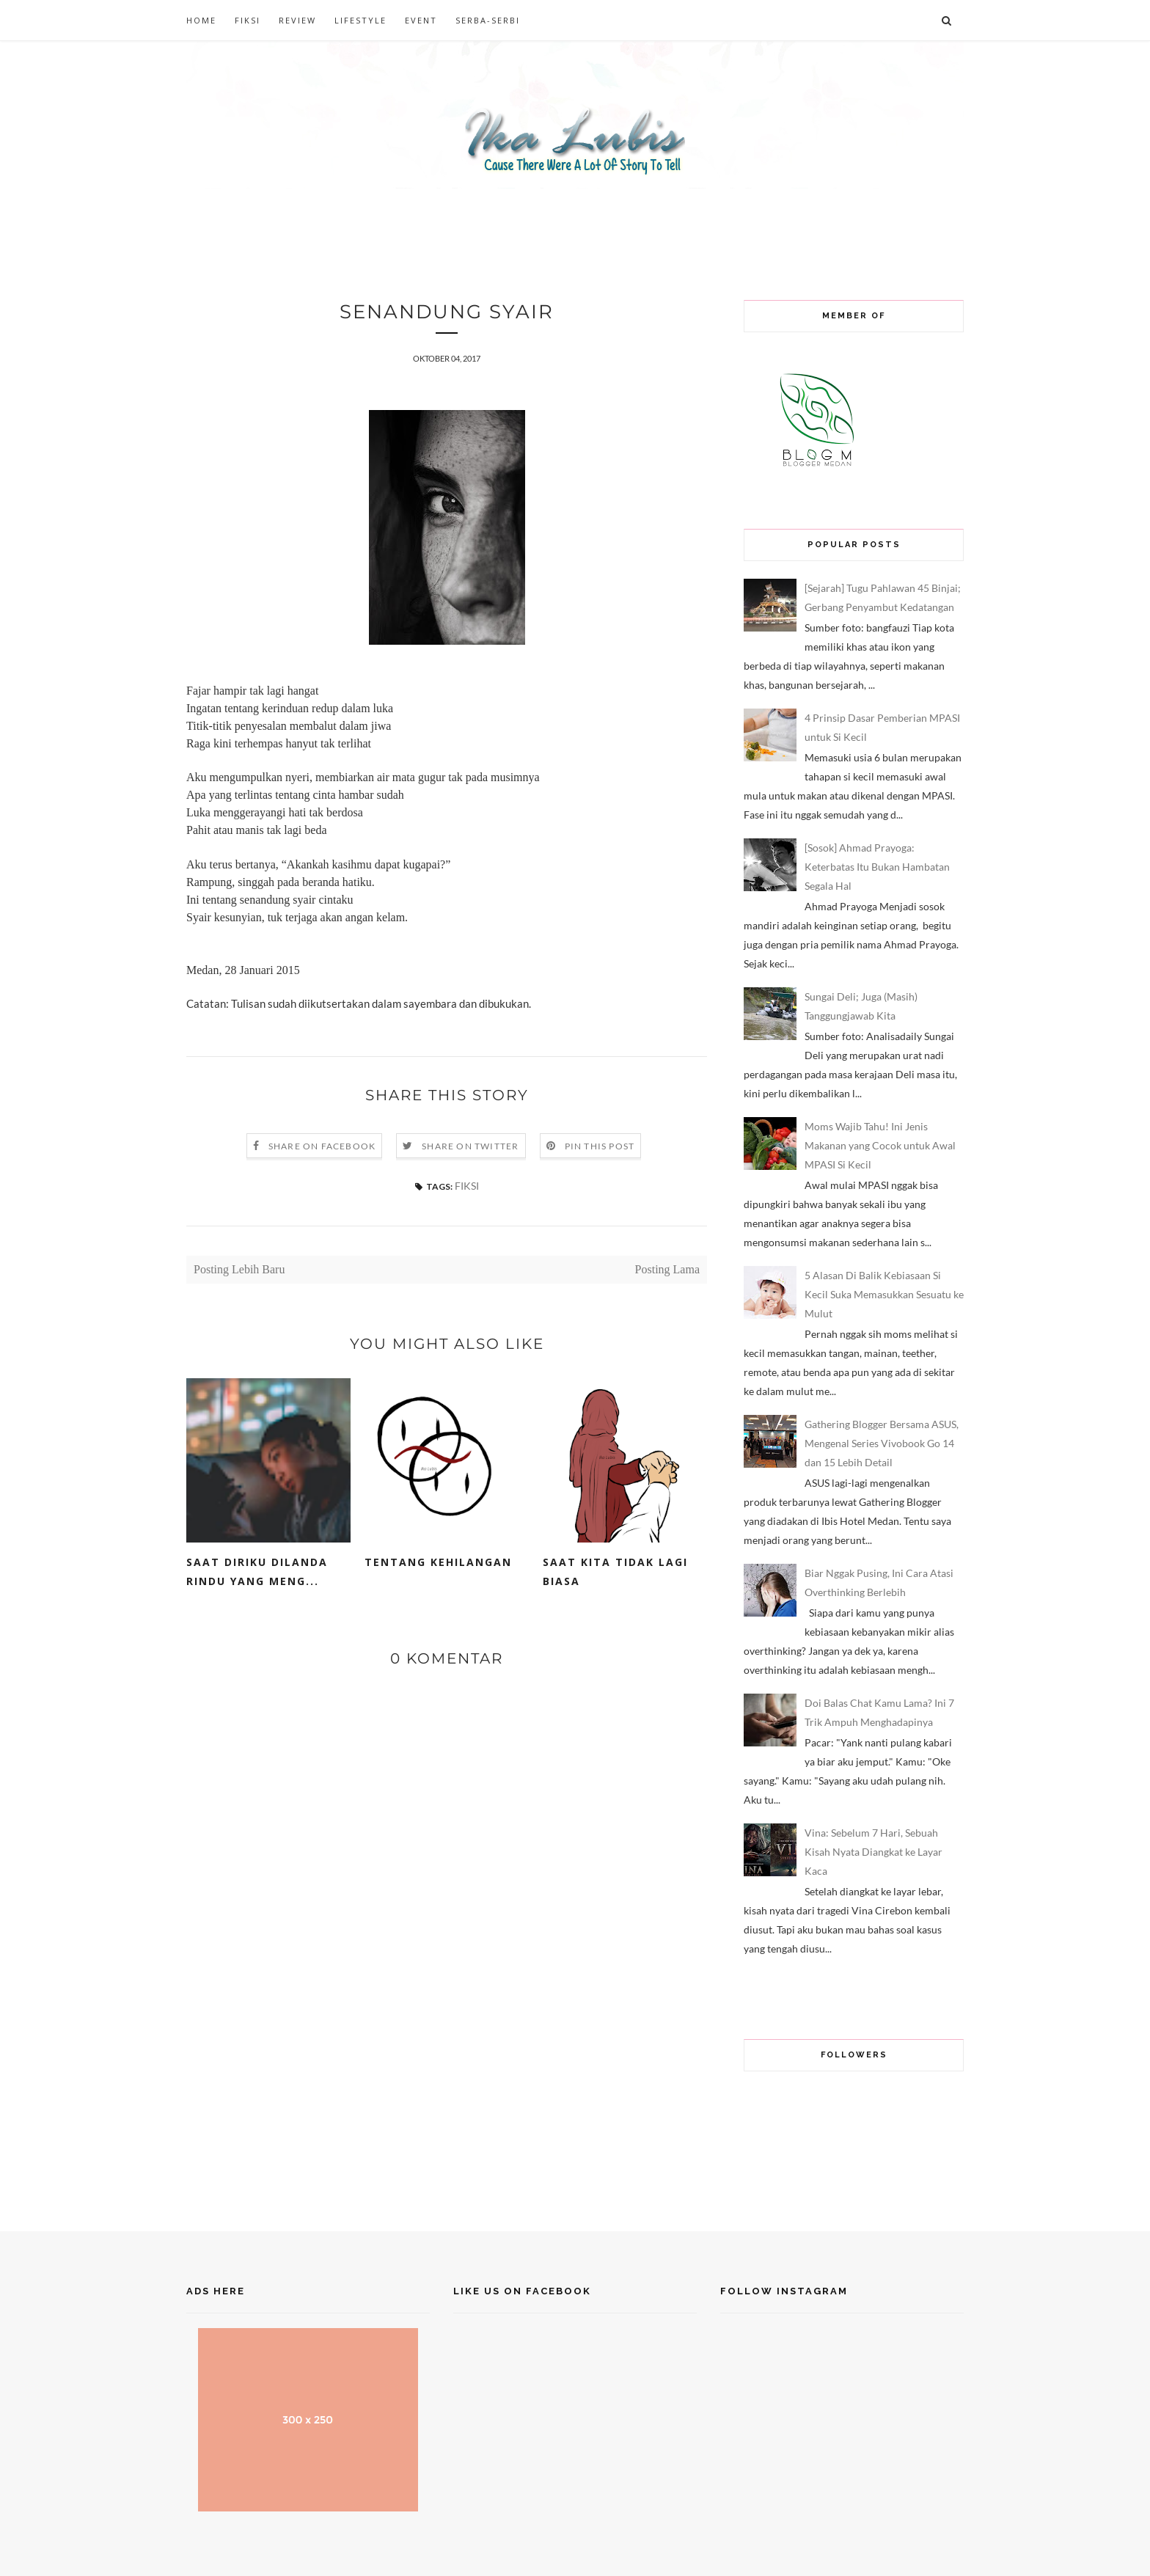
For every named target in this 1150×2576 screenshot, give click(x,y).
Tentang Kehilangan (438, 1563)
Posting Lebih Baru (239, 1270)
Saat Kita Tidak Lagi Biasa (615, 1572)
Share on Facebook (322, 1146)
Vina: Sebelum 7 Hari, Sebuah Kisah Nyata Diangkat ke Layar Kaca (873, 1851)
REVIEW (297, 20)
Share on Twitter (470, 1146)
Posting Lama (667, 1270)
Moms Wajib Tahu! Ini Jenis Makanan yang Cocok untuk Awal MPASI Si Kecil (880, 1145)
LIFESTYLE (360, 20)
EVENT (421, 20)
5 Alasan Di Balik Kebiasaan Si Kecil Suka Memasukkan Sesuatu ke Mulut (884, 1294)
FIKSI (247, 20)
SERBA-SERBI (487, 20)
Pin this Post (600, 1146)
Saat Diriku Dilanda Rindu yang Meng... (257, 1572)
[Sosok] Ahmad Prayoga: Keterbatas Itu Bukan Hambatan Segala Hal (877, 866)
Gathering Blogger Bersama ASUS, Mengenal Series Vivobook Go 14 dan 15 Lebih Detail (882, 1443)
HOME (201, 20)
